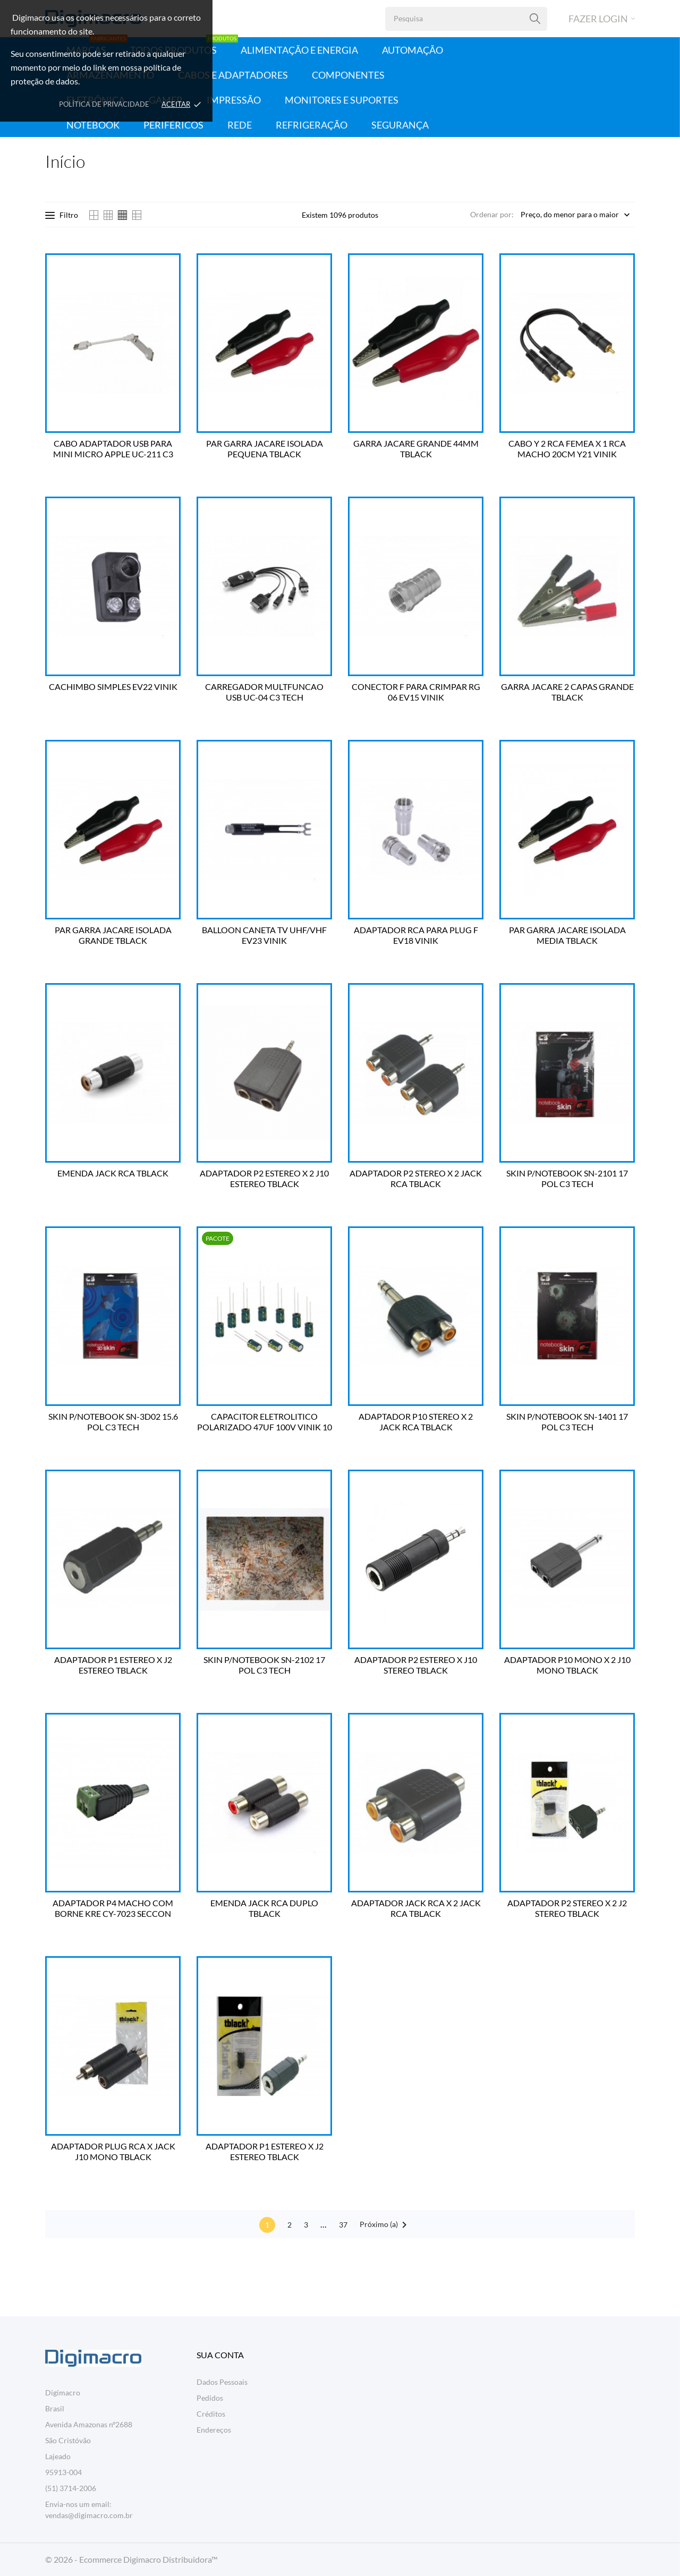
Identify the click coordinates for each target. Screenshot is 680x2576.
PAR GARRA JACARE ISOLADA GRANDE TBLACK (113, 935)
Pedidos (210, 2397)
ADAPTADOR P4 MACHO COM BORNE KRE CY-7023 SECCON (113, 1908)
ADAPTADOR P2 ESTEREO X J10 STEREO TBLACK (415, 1664)
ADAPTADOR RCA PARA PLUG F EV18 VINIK (416, 935)
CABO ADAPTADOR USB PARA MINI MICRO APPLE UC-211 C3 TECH (113, 448)
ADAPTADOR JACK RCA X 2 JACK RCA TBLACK (416, 1908)
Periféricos (173, 125)
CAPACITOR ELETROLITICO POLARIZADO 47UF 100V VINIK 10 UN (264, 1421)
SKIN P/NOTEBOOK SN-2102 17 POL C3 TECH (264, 1664)
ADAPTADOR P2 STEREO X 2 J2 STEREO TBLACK (567, 1908)
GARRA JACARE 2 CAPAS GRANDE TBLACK (567, 691)
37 (343, 2224)
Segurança (400, 125)
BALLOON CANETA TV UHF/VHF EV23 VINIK (264, 935)
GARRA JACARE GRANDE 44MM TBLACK (416, 448)
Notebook (93, 125)
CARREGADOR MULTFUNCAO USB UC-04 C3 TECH (264, 691)
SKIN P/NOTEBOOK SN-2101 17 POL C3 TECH (567, 1178)
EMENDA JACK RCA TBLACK (112, 1173)
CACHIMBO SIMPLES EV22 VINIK (113, 686)
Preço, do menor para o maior (570, 215)
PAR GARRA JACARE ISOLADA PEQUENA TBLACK (264, 448)
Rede (239, 125)
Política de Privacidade (104, 104)
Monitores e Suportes (341, 100)
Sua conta (220, 2355)
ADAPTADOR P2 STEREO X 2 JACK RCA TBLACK (416, 1178)
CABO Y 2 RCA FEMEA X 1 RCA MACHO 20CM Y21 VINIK (567, 448)
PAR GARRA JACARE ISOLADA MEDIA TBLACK (567, 935)
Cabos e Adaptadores (233, 75)
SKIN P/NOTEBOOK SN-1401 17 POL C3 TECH (567, 1421)
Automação (412, 50)
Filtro (61, 214)
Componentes (348, 75)
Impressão (234, 100)
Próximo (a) (385, 2225)
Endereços (214, 2429)
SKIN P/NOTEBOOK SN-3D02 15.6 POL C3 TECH (113, 1421)
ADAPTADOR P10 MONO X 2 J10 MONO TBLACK (567, 1664)
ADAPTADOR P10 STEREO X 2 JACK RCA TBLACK (416, 1421)
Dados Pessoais (222, 2381)
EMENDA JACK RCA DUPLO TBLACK (264, 1908)
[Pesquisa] (535, 19)
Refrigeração (311, 125)
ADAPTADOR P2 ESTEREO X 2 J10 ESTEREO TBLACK (264, 1178)
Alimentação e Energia (299, 50)
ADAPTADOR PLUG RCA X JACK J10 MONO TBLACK (113, 2151)
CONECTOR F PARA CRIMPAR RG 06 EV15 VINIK (416, 691)
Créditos (211, 2413)
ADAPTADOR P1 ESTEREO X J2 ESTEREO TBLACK (113, 1664)
